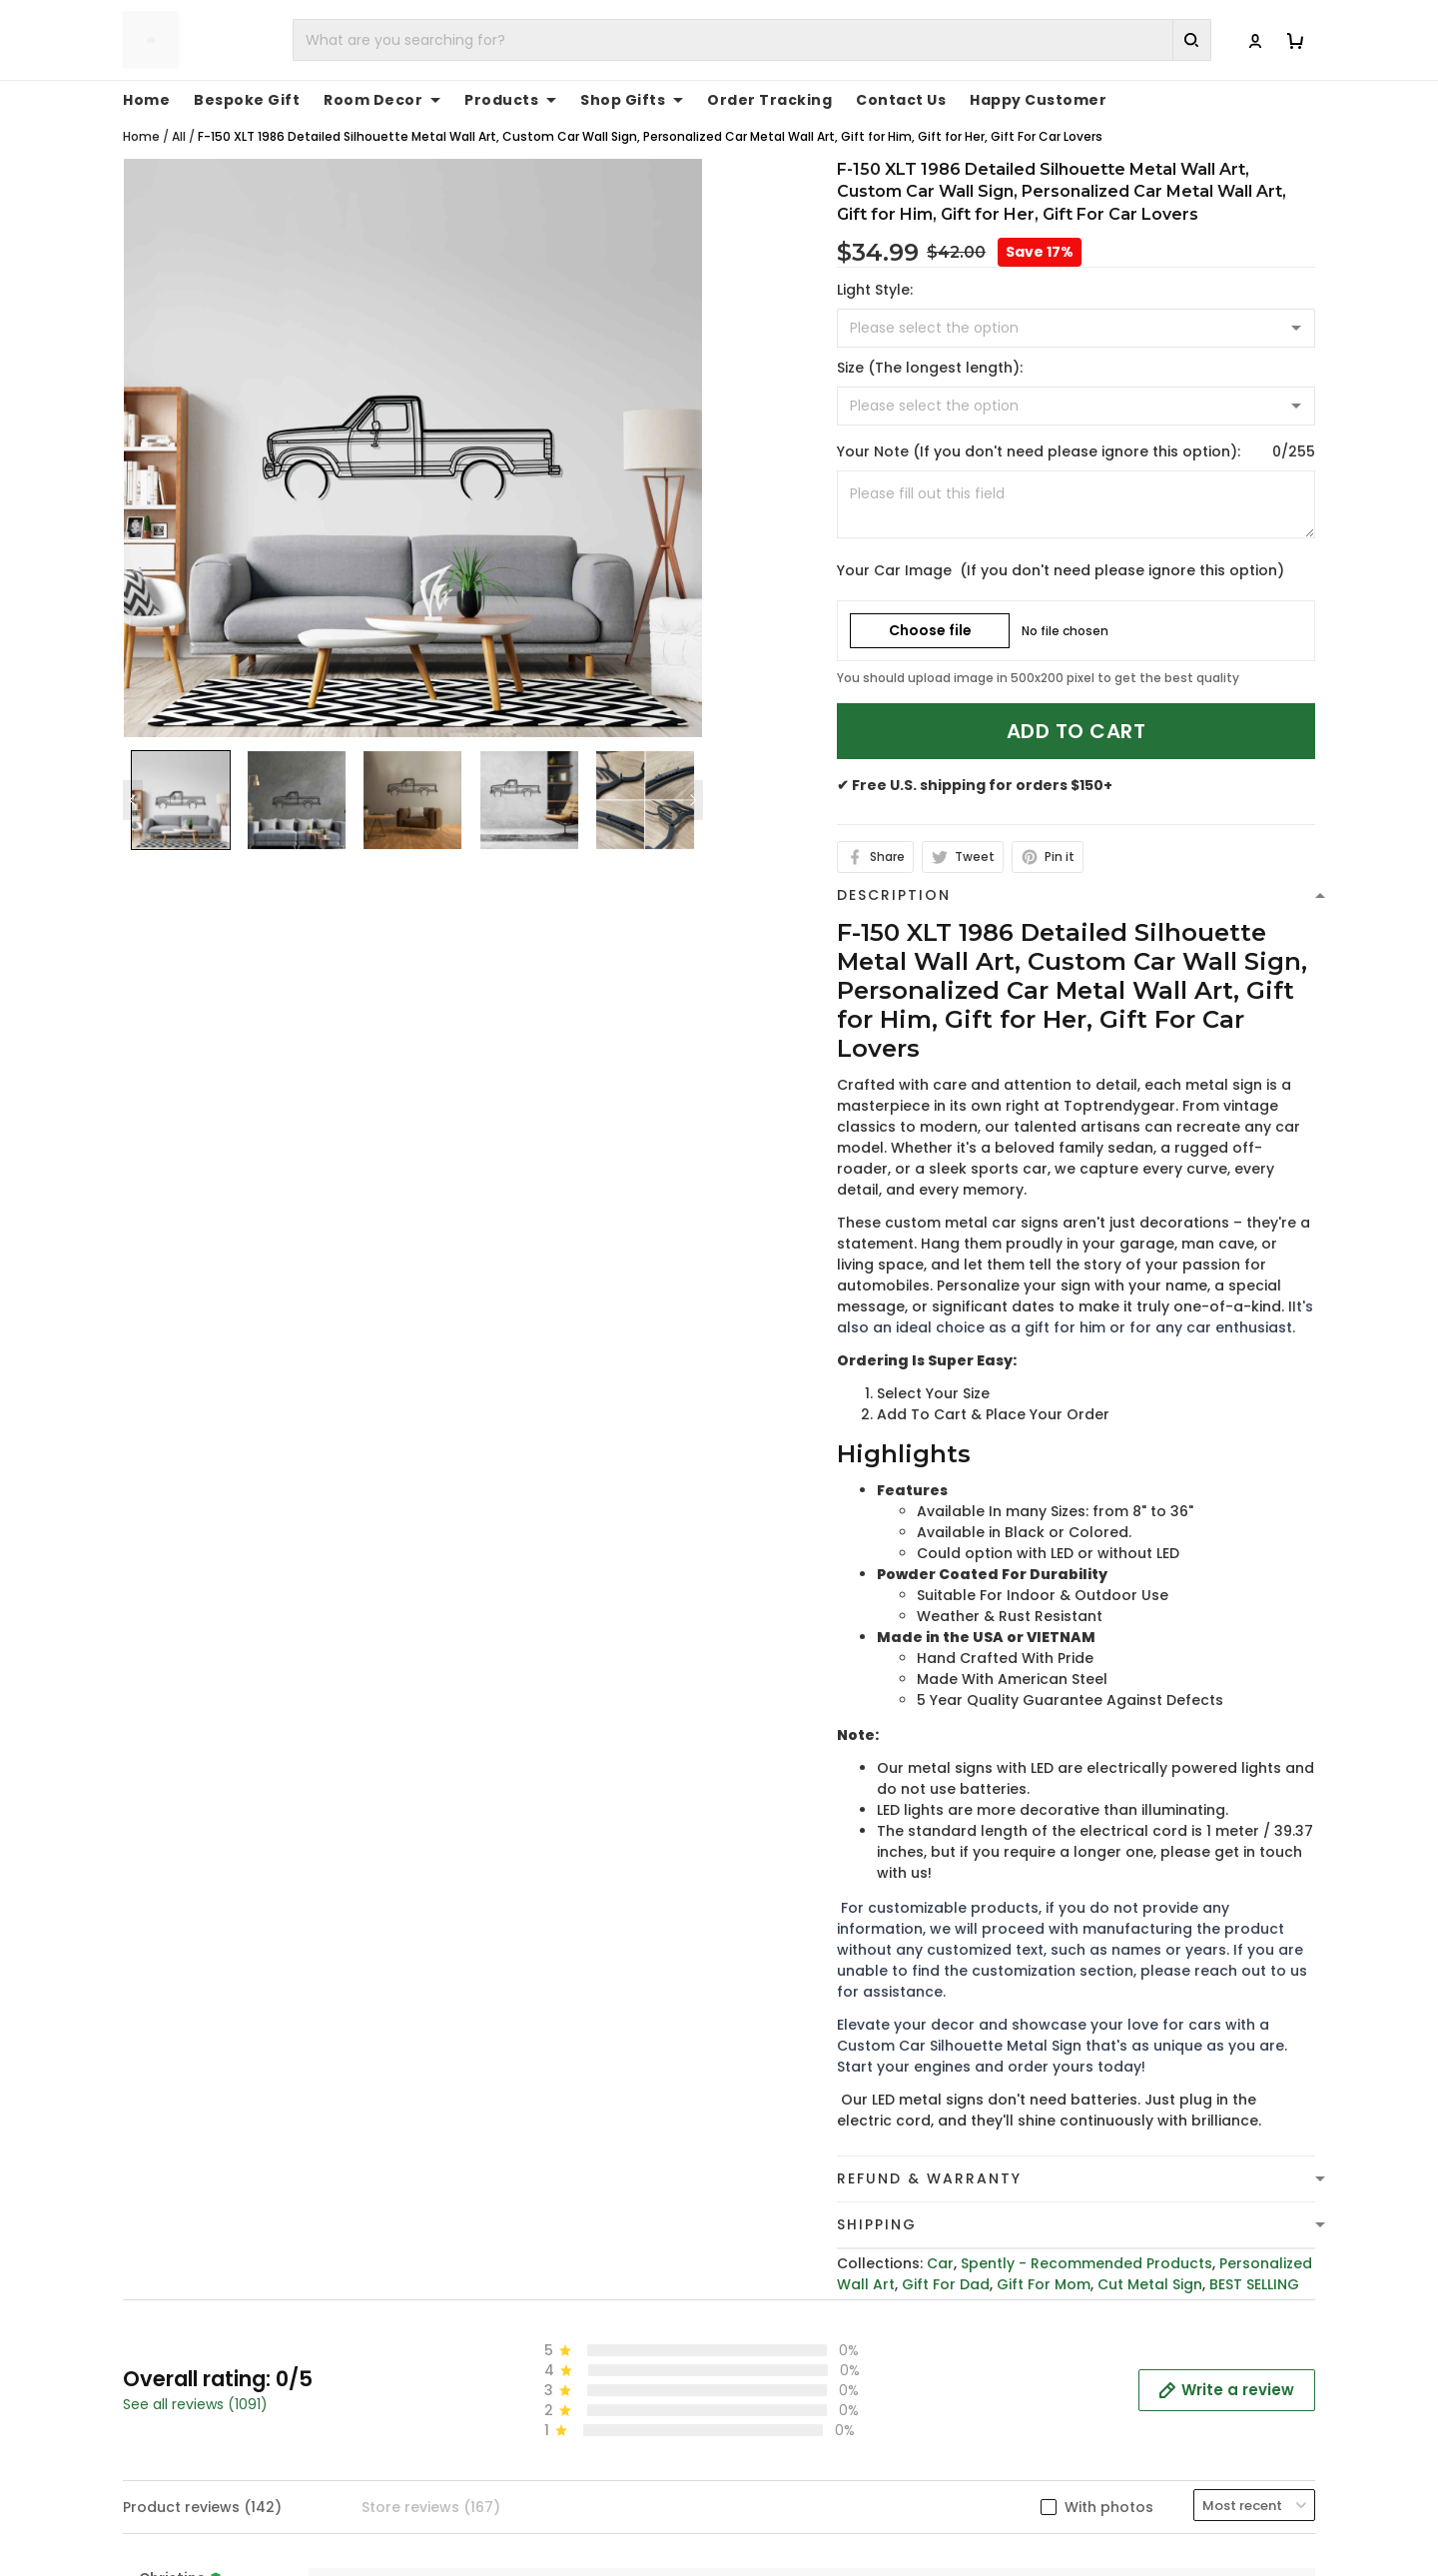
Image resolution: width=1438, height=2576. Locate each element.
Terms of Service (796, 2521)
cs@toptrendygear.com (537, 2553)
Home (141, 115)
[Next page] (693, 779)
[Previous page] (133, 779)
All (179, 115)
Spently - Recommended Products (1086, 2242)
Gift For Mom (1043, 2263)
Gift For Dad (946, 2263)
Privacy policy (785, 2490)
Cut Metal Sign (1149, 2263)
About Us (1075, 2490)
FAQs (1060, 2552)
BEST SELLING (1254, 2263)
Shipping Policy (789, 2552)
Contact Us (1083, 2521)
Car (940, 2242)
